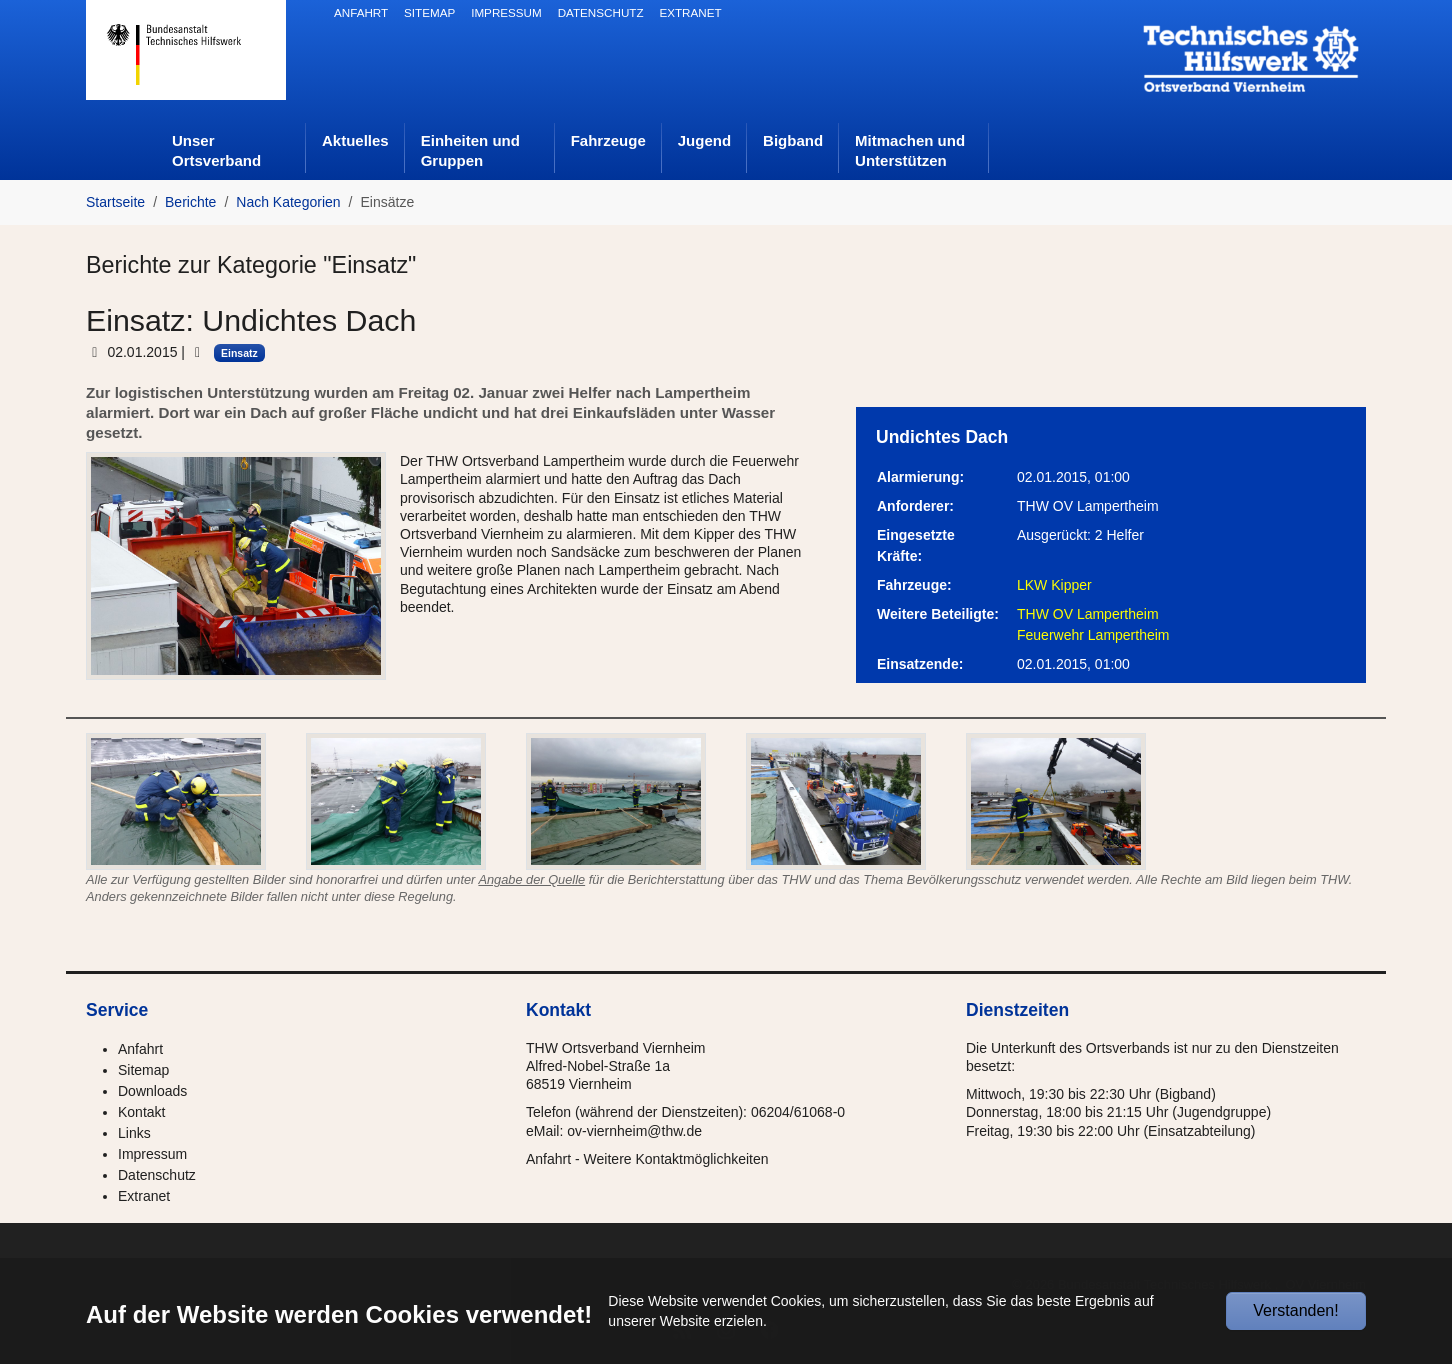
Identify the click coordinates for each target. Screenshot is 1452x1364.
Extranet (144, 1196)
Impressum (152, 1154)
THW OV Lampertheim (1088, 614)
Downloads (152, 1091)
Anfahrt (140, 1049)
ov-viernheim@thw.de (634, 1131)
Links (134, 1133)
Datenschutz (157, 1175)
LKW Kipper (1054, 585)
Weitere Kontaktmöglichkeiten (676, 1159)
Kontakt (141, 1112)
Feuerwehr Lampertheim (1093, 635)
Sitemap (143, 1070)
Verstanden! (1295, 1310)
